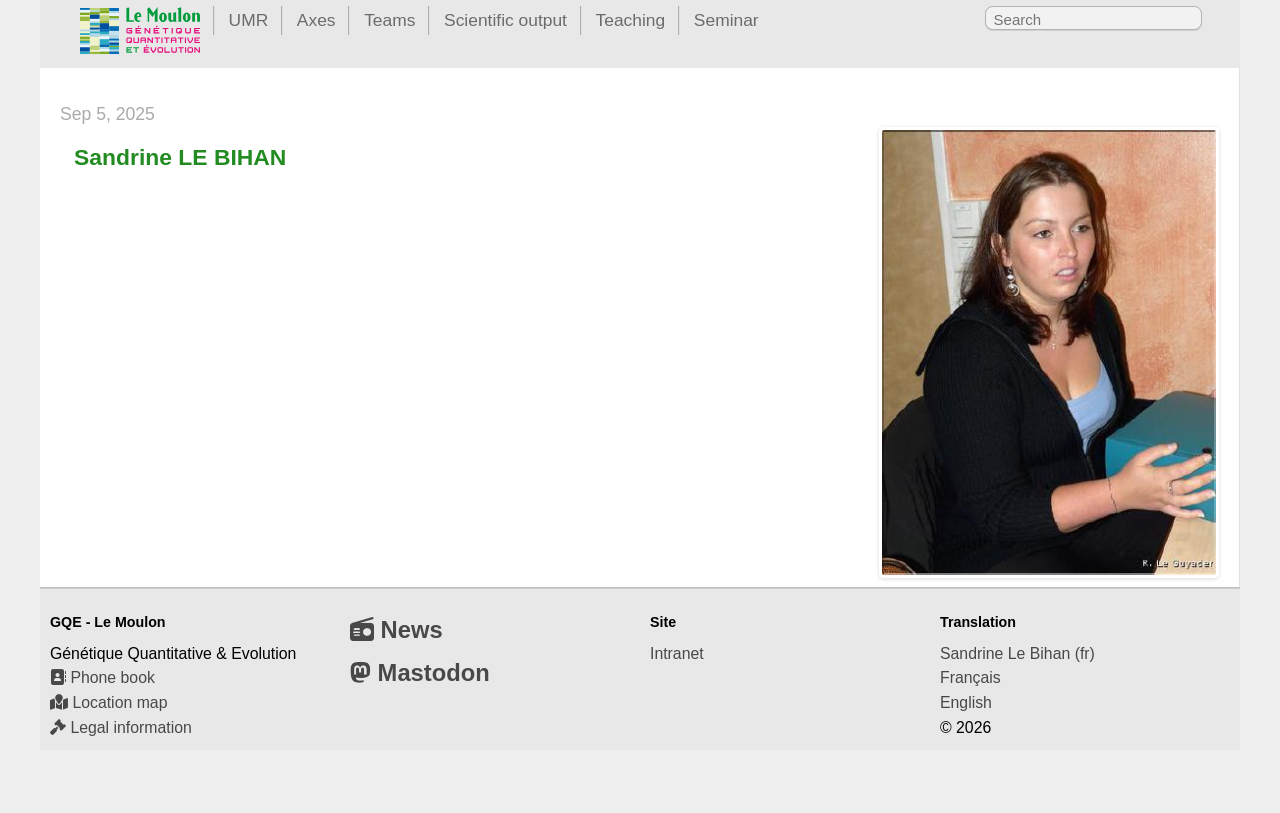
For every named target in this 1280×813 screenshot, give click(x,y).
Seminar (726, 20)
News (396, 629)
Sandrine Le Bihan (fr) (1017, 653)
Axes (316, 20)
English (966, 702)
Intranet (677, 653)
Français (970, 677)
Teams (389, 20)
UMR (249, 20)
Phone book (102, 677)
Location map (108, 702)
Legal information (121, 727)
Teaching (631, 20)
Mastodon (420, 672)
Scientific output (505, 20)
